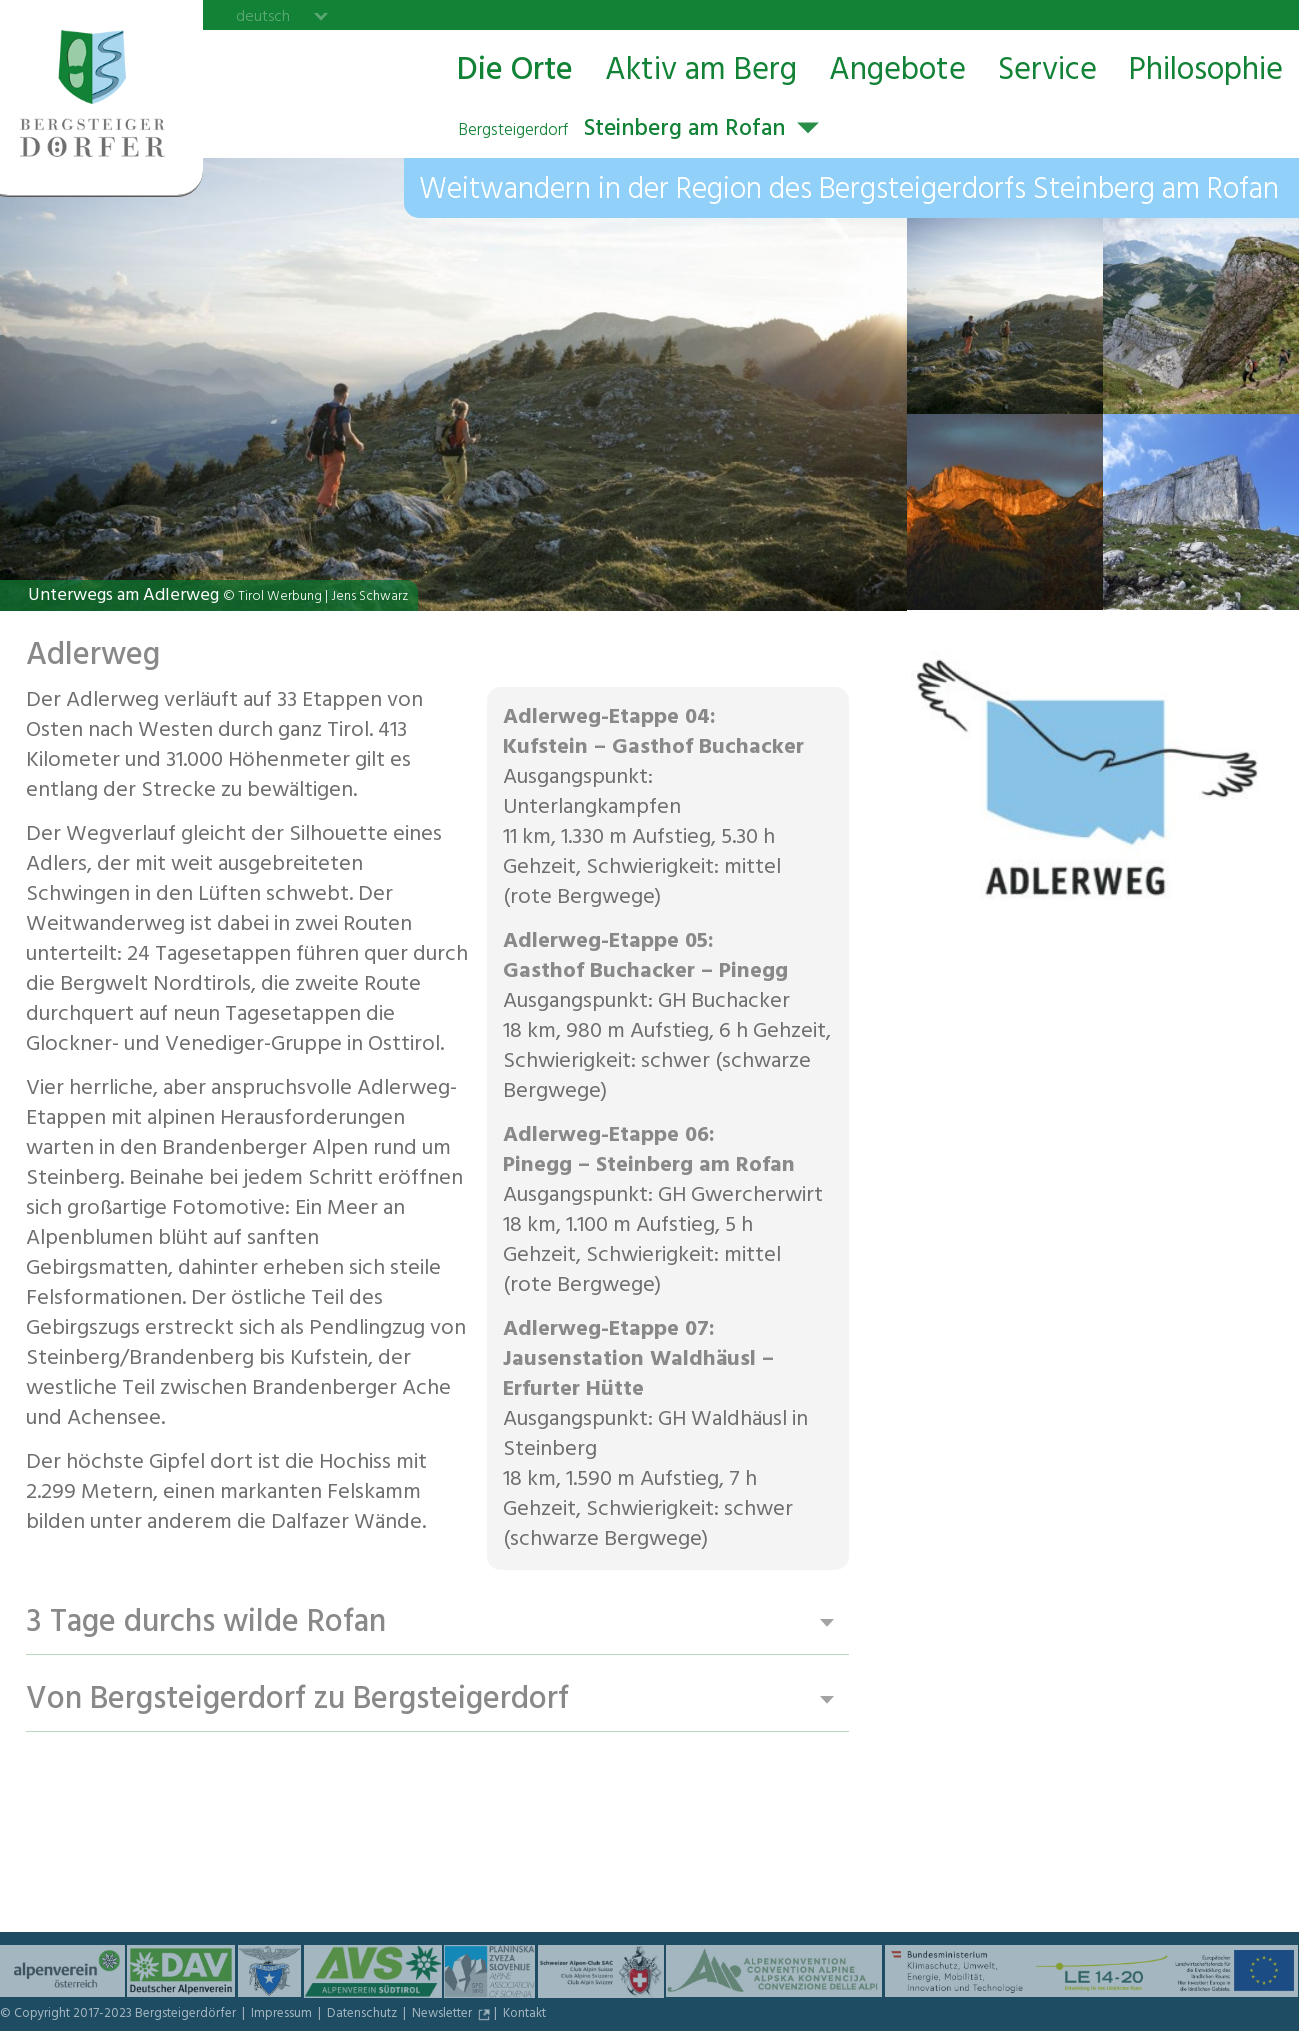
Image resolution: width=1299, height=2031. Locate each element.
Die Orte (515, 71)
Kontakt (524, 2015)
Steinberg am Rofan (621, 131)
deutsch (263, 16)
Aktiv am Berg (701, 71)
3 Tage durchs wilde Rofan (206, 1623)
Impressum (283, 2015)
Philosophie (1206, 71)
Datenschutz (363, 2015)
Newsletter (443, 2015)
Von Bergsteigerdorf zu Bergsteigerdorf (297, 1700)
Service (1047, 71)
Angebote (897, 71)
